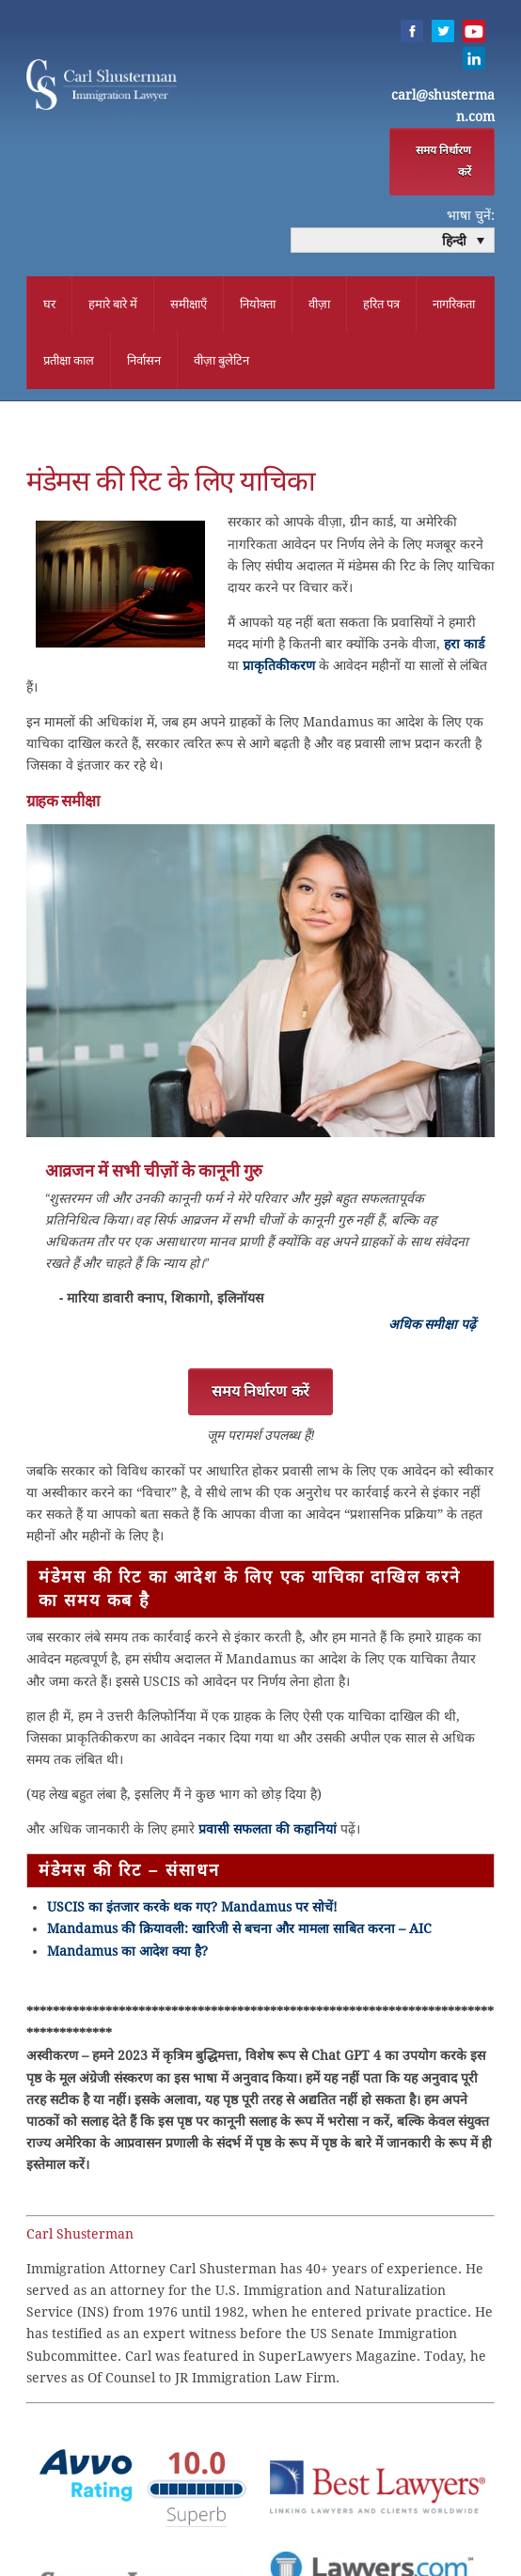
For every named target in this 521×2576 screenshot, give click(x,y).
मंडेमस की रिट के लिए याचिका (170, 484)
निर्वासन (144, 361)
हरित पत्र (381, 305)
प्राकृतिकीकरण (279, 668)
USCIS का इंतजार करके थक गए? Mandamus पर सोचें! (192, 1909)
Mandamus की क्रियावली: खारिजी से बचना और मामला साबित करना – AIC (239, 1931)
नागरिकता (454, 305)
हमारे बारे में (112, 305)
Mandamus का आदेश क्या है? (127, 1953)
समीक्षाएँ (188, 305)
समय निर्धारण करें (443, 162)
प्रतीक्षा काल (68, 361)
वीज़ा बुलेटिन (221, 361)
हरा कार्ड (464, 646)
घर (49, 305)
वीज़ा (319, 305)
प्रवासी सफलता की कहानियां (267, 1831)
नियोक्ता (258, 305)
